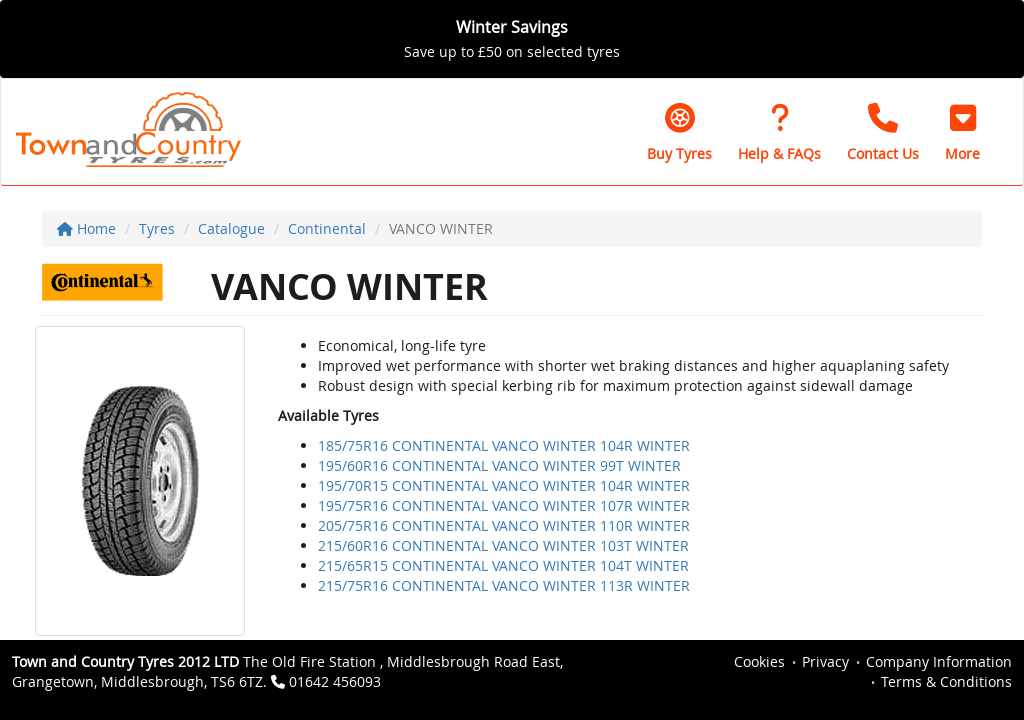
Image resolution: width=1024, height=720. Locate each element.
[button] (962, 132)
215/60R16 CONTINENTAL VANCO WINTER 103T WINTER (503, 545)
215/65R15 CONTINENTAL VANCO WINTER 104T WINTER (503, 565)
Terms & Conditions (946, 681)
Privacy (825, 661)
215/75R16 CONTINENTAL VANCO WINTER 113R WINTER (504, 585)
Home (86, 228)
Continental (327, 228)
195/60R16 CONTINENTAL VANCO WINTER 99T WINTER (499, 465)
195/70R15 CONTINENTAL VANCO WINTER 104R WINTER (504, 485)
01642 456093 (335, 681)
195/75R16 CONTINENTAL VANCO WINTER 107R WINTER (504, 505)
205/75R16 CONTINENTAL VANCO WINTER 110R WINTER (504, 525)
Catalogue (231, 228)
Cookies (759, 661)
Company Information (939, 661)
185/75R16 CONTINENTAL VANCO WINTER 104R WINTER (504, 445)
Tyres (157, 228)
